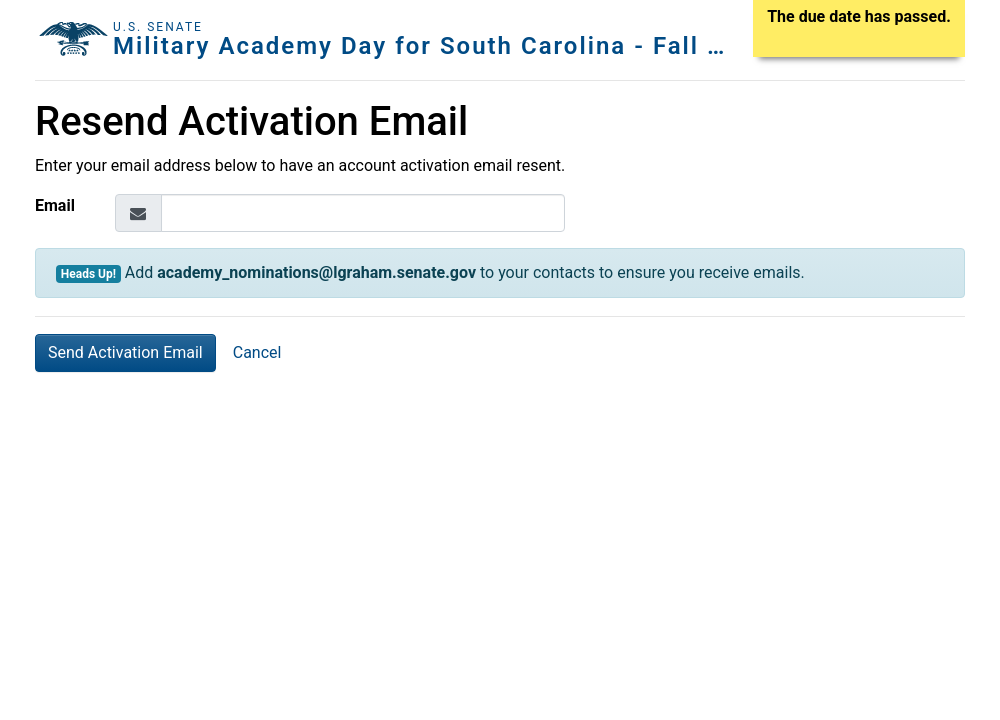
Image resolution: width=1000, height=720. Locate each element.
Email (55, 205)
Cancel (257, 352)
